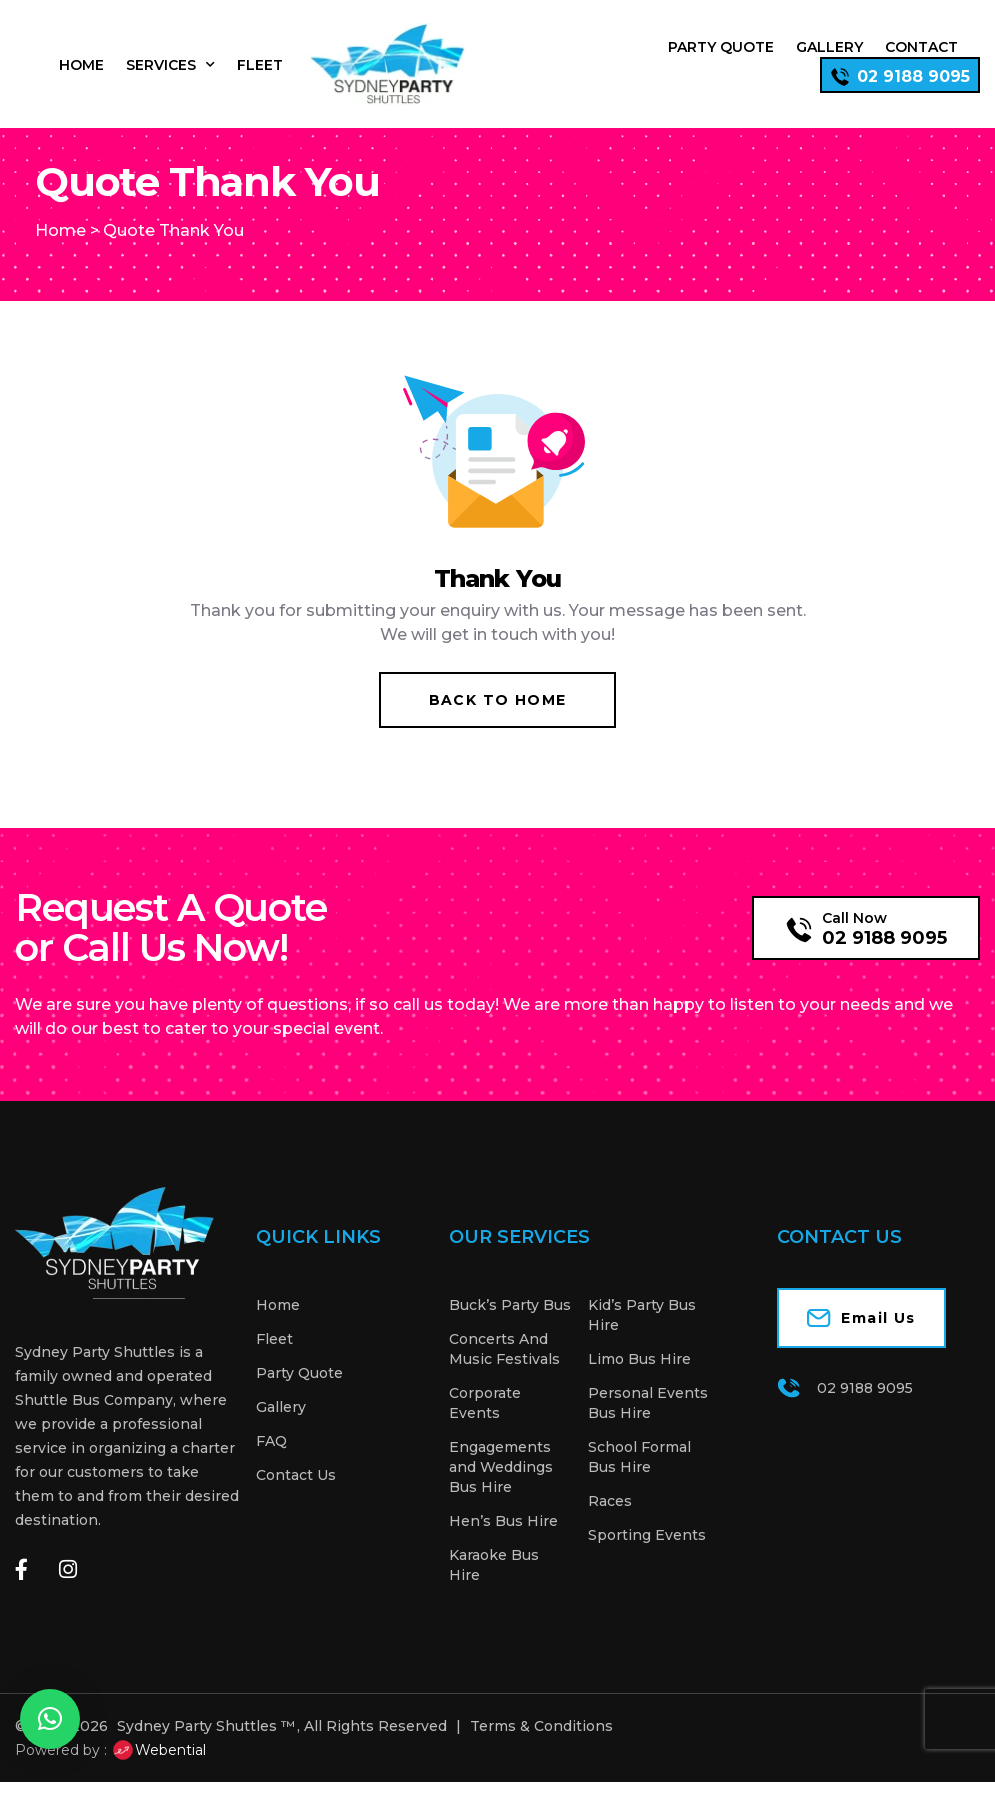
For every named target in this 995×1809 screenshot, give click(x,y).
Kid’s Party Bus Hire (642, 1342)
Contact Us (296, 1502)
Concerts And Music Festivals (504, 1376)
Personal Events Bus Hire (648, 1430)
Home (81, 65)
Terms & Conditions (541, 1753)
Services (170, 65)
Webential (158, 1777)
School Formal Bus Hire (639, 1484)
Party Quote (721, 47)
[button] (50, 1719)
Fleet (260, 65)
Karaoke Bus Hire (494, 1592)
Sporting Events (647, 1562)
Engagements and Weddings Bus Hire (501, 1494)
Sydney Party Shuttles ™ (206, 1753)
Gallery (829, 47)
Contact (921, 47)
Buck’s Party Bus (510, 1332)
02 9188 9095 (884, 965)
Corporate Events (485, 1430)
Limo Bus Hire (639, 1386)
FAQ (271, 1468)
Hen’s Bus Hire (503, 1548)
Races (610, 1528)
